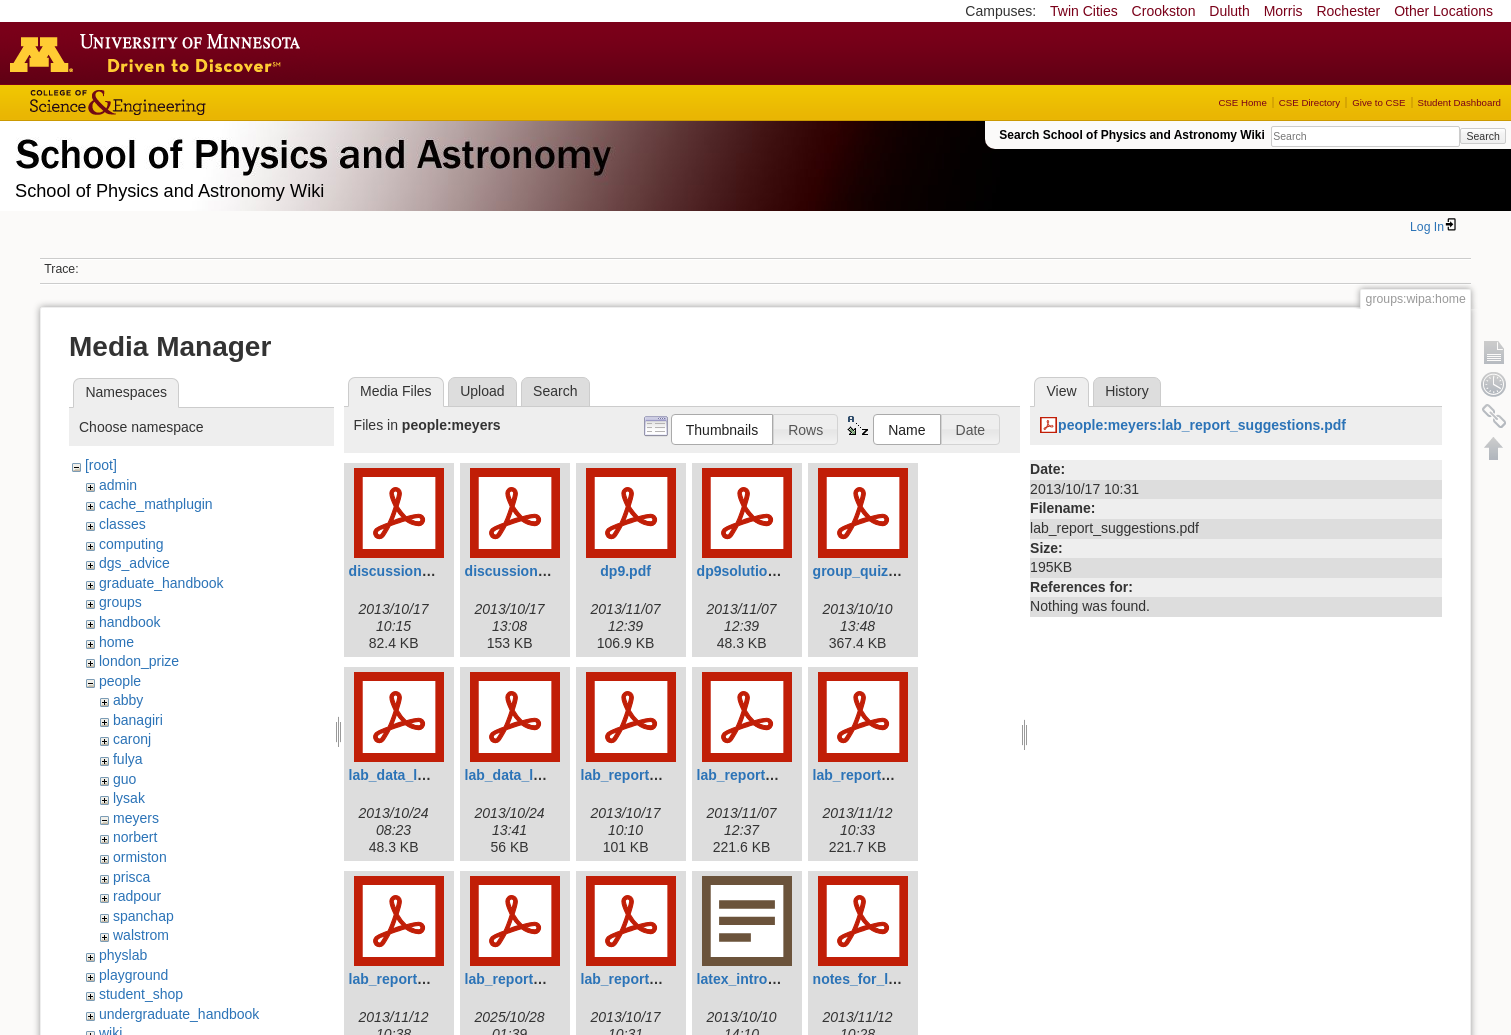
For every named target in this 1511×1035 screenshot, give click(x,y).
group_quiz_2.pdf (871, 571)
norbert (135, 837)
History (1127, 391)
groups (120, 602)
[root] (101, 465)
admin (118, 485)
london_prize (139, 661)
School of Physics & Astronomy (310, 150)
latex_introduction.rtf (767, 979)
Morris (1283, 11)
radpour (137, 896)
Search (1482, 136)
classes (122, 524)
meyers (136, 818)
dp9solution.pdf (749, 571)
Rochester (1348, 11)
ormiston (140, 857)
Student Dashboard (1459, 102)
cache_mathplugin (156, 504)
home (116, 642)
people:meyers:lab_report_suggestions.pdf (1202, 425)
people (120, 681)
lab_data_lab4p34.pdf (420, 775)
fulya (128, 759)
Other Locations (1443, 11)
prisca (131, 877)
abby (128, 700)
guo (124, 779)
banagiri (138, 720)
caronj (132, 739)
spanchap (143, 916)
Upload (482, 391)
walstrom (141, 935)
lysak (129, 798)
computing (131, 544)
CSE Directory (1309, 102)
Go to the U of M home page (160, 53)
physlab (123, 955)
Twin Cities (1084, 11)
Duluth (1229, 11)
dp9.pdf (625, 571)
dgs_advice (134, 563)
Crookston (1164, 11)
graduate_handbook (161, 583)
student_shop (141, 994)
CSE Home (1242, 102)
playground (133, 975)
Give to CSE (1378, 102)
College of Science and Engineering (180, 102)
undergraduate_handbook (179, 1014)
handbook (130, 622)
